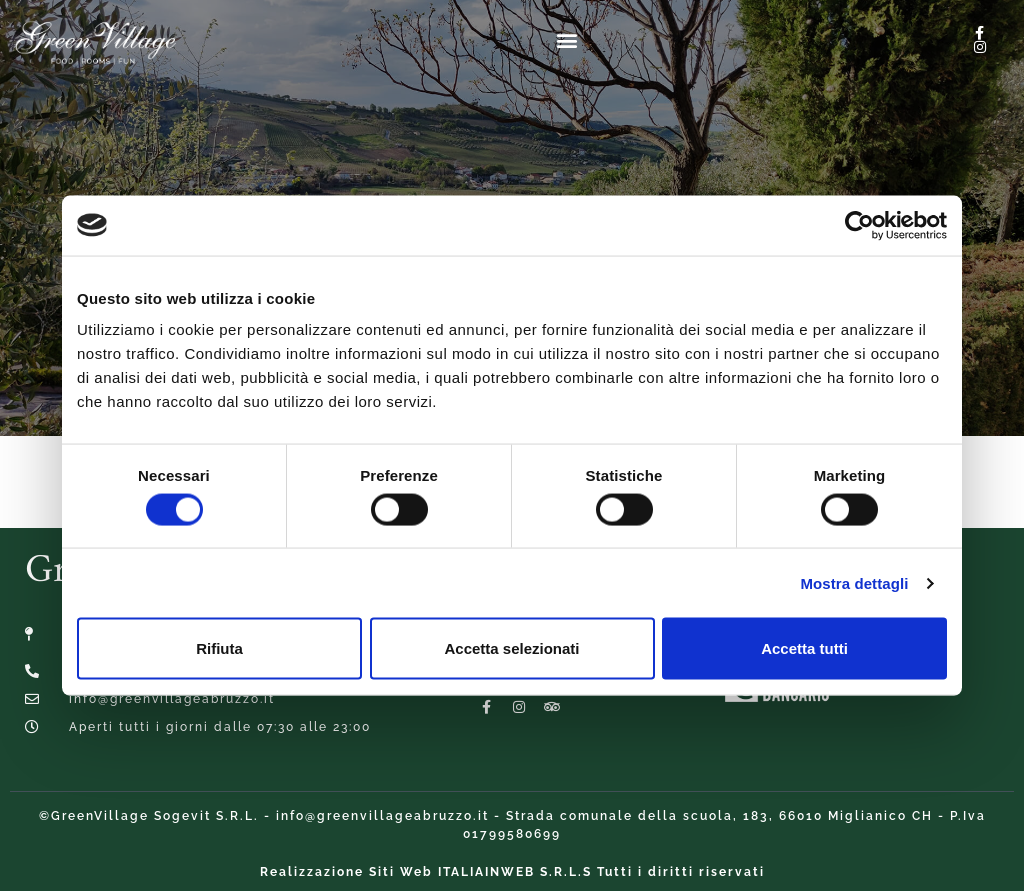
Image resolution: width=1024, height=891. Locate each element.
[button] (566, 39)
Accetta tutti (804, 648)
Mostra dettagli (854, 582)
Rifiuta (219, 648)
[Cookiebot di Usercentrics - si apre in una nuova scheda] (859, 225)
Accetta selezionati (511, 648)
